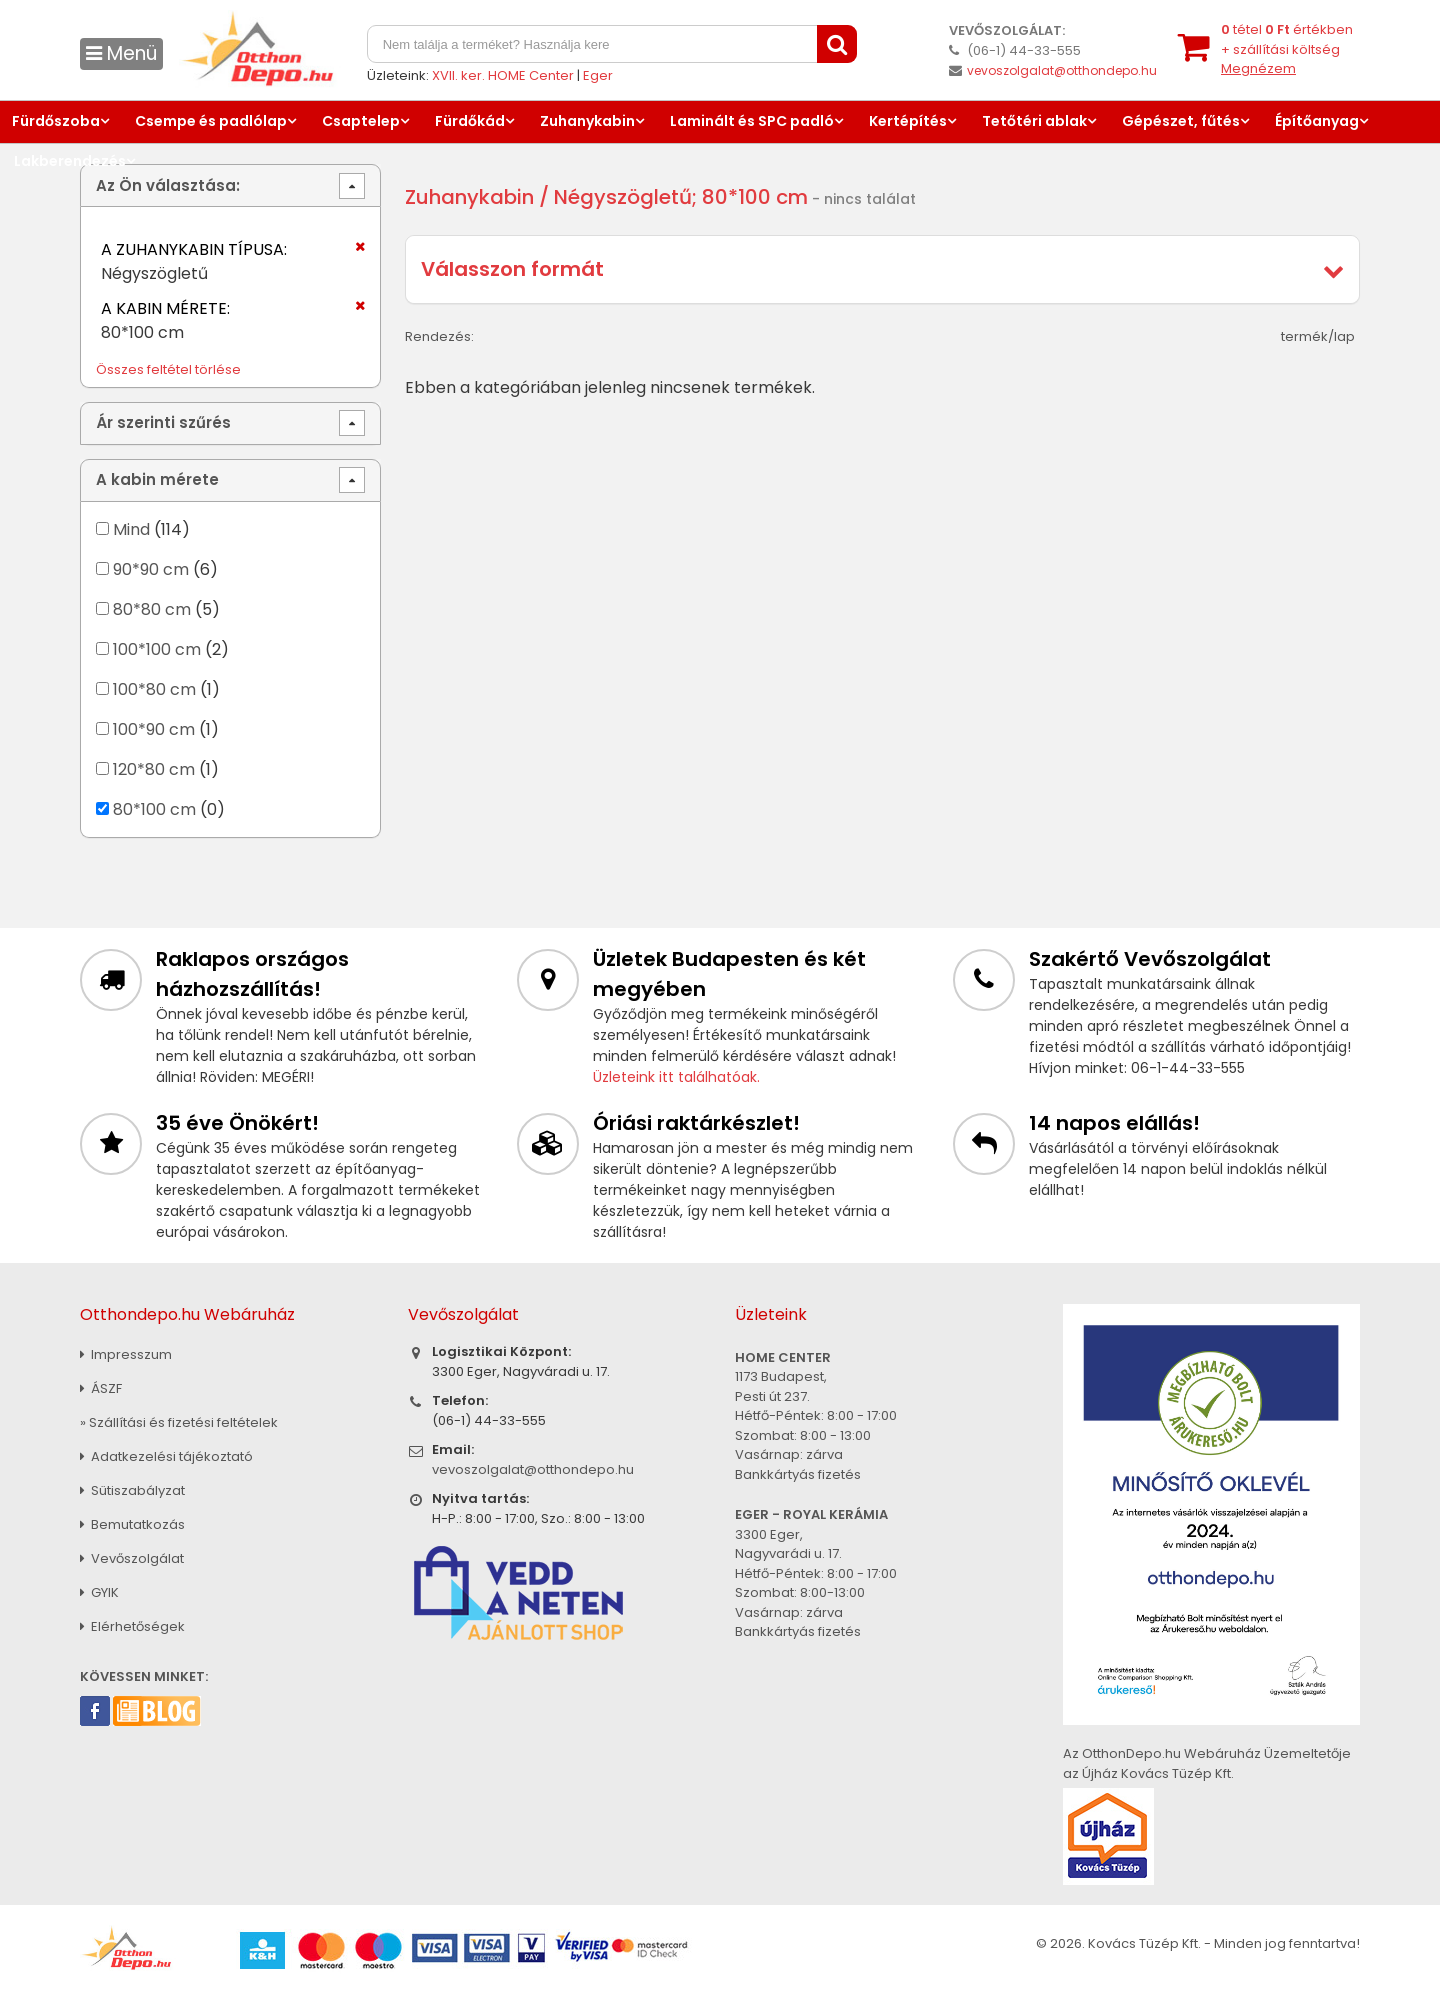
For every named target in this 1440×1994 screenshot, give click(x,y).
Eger (598, 75)
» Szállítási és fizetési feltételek (179, 1422)
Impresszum (126, 1354)
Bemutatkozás (132, 1524)
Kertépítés (908, 121)
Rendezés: (439, 336)
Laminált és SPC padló (752, 121)
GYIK (99, 1592)
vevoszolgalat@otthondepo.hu (1062, 70)
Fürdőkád (470, 121)
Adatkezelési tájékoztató (166, 1456)
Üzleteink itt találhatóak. (676, 1077)
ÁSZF (101, 1388)
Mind (131, 529)
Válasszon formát (512, 269)
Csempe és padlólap (211, 121)
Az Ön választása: (168, 185)
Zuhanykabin (587, 121)
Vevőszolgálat (132, 1558)
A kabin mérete (157, 479)
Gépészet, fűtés (1181, 121)
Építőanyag (1317, 121)
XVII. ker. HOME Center (503, 75)
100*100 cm (157, 649)
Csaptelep (361, 121)
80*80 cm (152, 609)
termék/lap (1318, 336)
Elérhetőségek (132, 1626)
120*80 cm (154, 769)
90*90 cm (151, 569)
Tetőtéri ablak (1034, 121)
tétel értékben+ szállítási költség (1287, 49)
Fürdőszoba (56, 121)
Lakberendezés (70, 161)
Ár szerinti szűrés (163, 422)
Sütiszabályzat (132, 1490)
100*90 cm (154, 729)
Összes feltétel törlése (168, 369)
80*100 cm (154, 809)
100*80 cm (154, 689)
